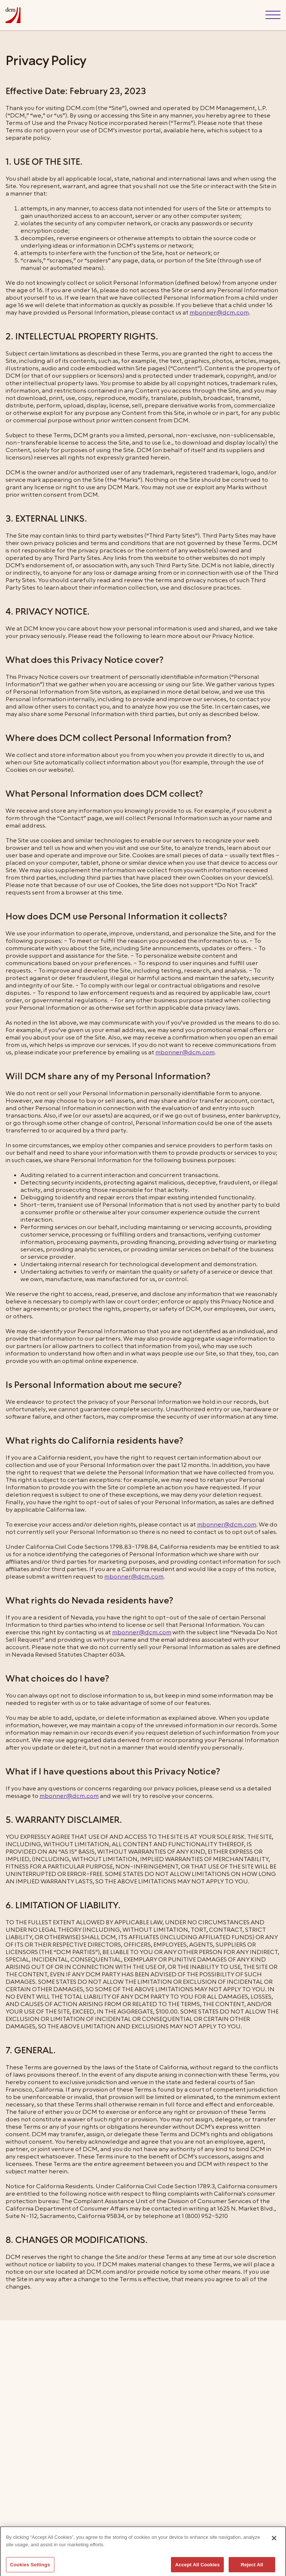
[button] (273, 15)
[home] (13, 15)
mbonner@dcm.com (219, 313)
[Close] (274, 2545)
